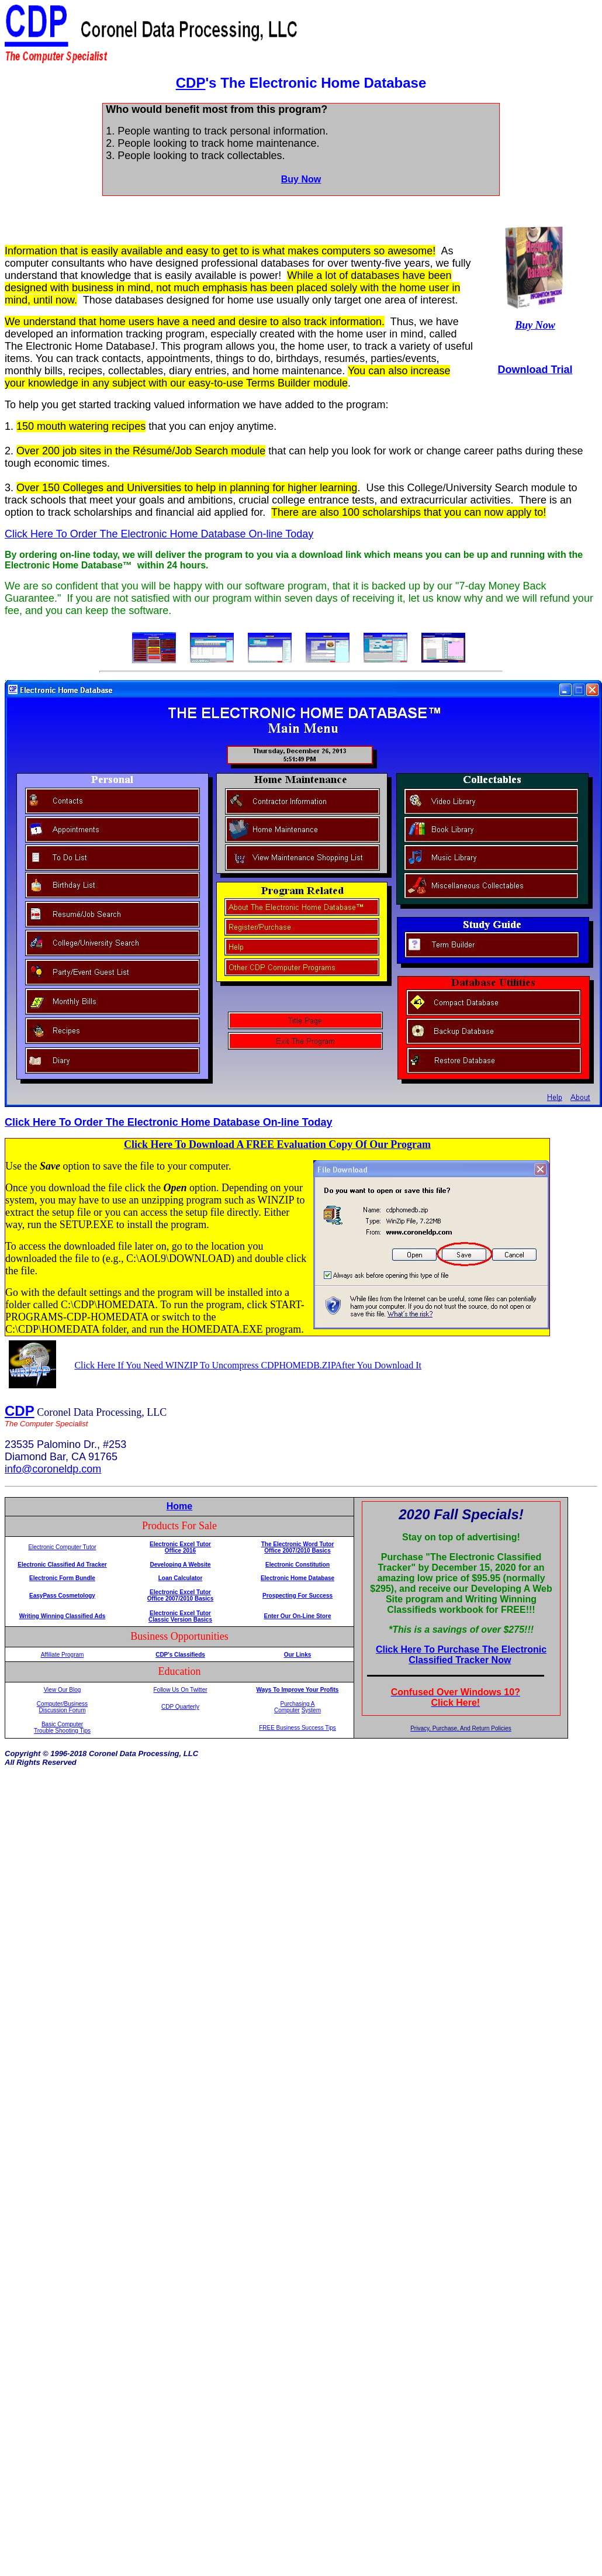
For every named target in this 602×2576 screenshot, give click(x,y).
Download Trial (535, 369)
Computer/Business (62, 1704)
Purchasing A (298, 1704)
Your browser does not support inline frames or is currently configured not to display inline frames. (461, 1608)
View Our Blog (62, 1690)
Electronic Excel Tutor (180, 1544)
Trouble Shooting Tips (62, 1730)
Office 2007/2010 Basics (180, 1598)
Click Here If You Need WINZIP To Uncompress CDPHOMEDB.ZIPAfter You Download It (247, 1365)
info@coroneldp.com (53, 1469)
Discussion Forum (62, 1710)
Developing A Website (180, 1564)
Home (179, 1506)
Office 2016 (180, 1550)
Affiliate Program (62, 1654)
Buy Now (301, 179)
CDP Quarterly (180, 1706)
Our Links (298, 1654)
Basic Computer (62, 1724)
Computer (287, 1710)
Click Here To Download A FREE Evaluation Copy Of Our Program (277, 1144)
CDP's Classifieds (180, 1654)
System (311, 1710)
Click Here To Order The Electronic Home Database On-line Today (159, 534)
